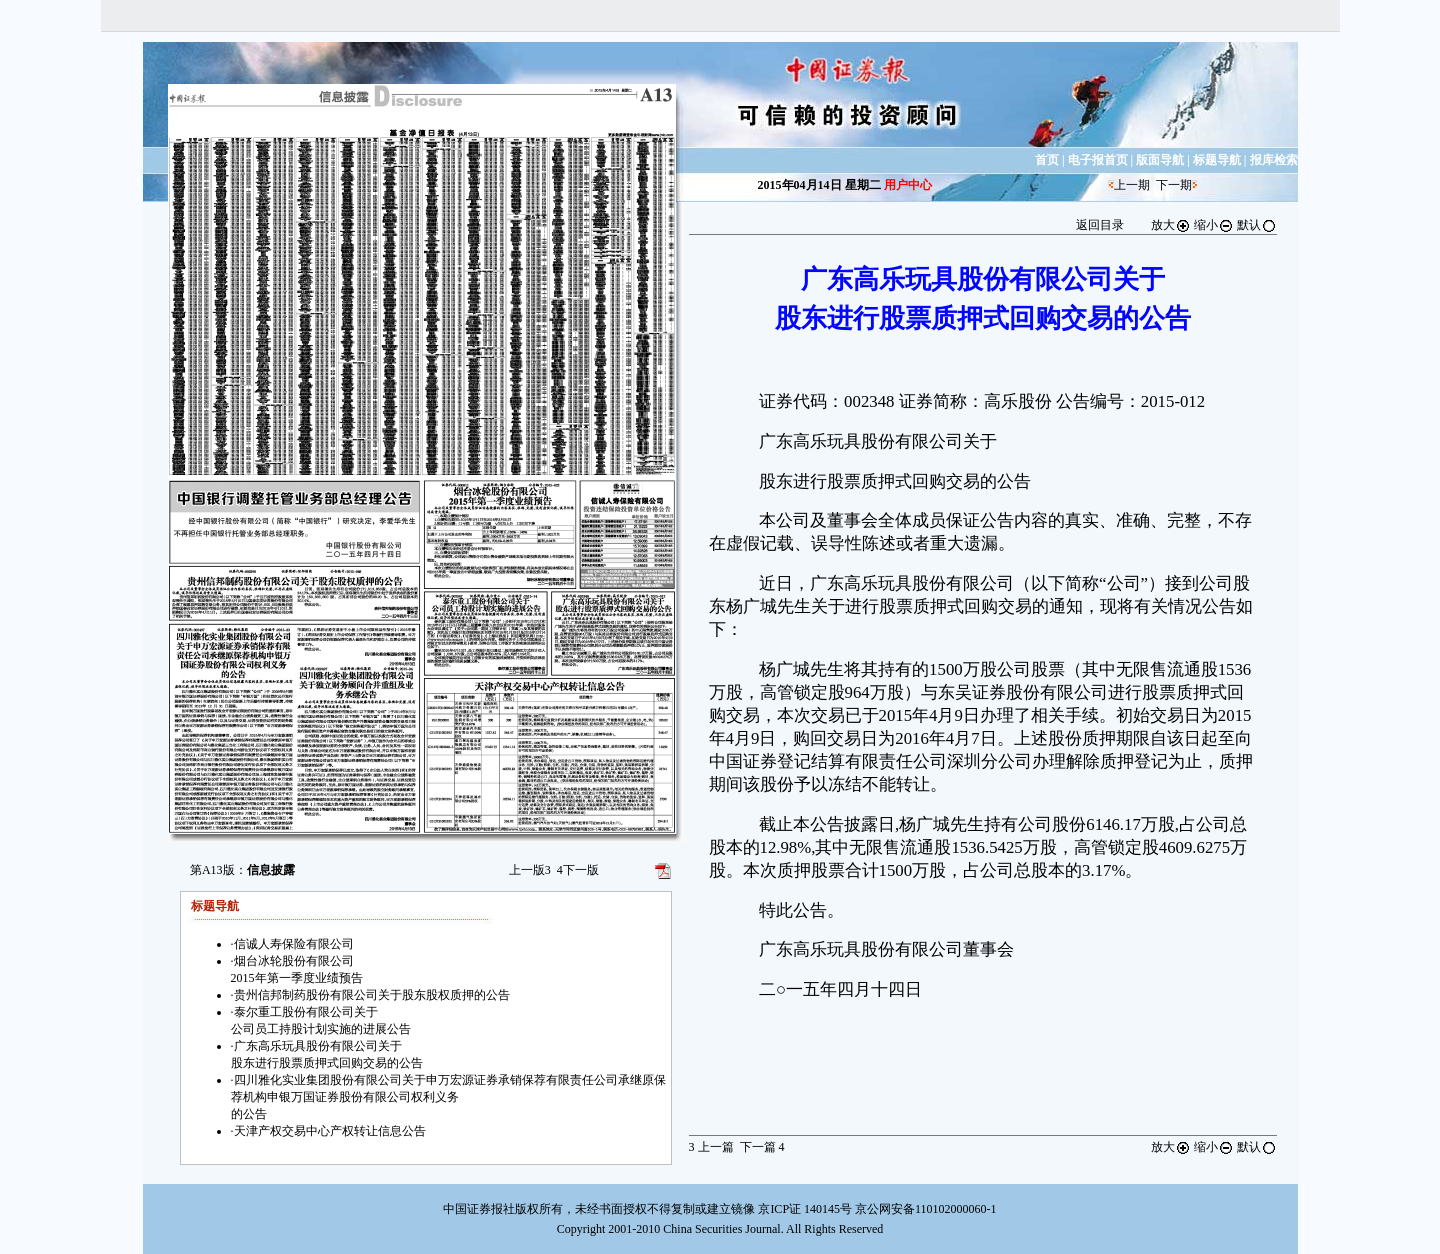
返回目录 (1100, 225)
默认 (1257, 225)
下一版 (578, 870)
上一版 (530, 870)
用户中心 (908, 185)
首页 (1047, 160)
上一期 (1132, 185)
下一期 (1174, 185)
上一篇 (711, 1147)
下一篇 (762, 1147)
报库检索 (1274, 160)
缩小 (1214, 225)
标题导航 (1217, 160)
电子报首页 (1098, 160)
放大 (1171, 225)
